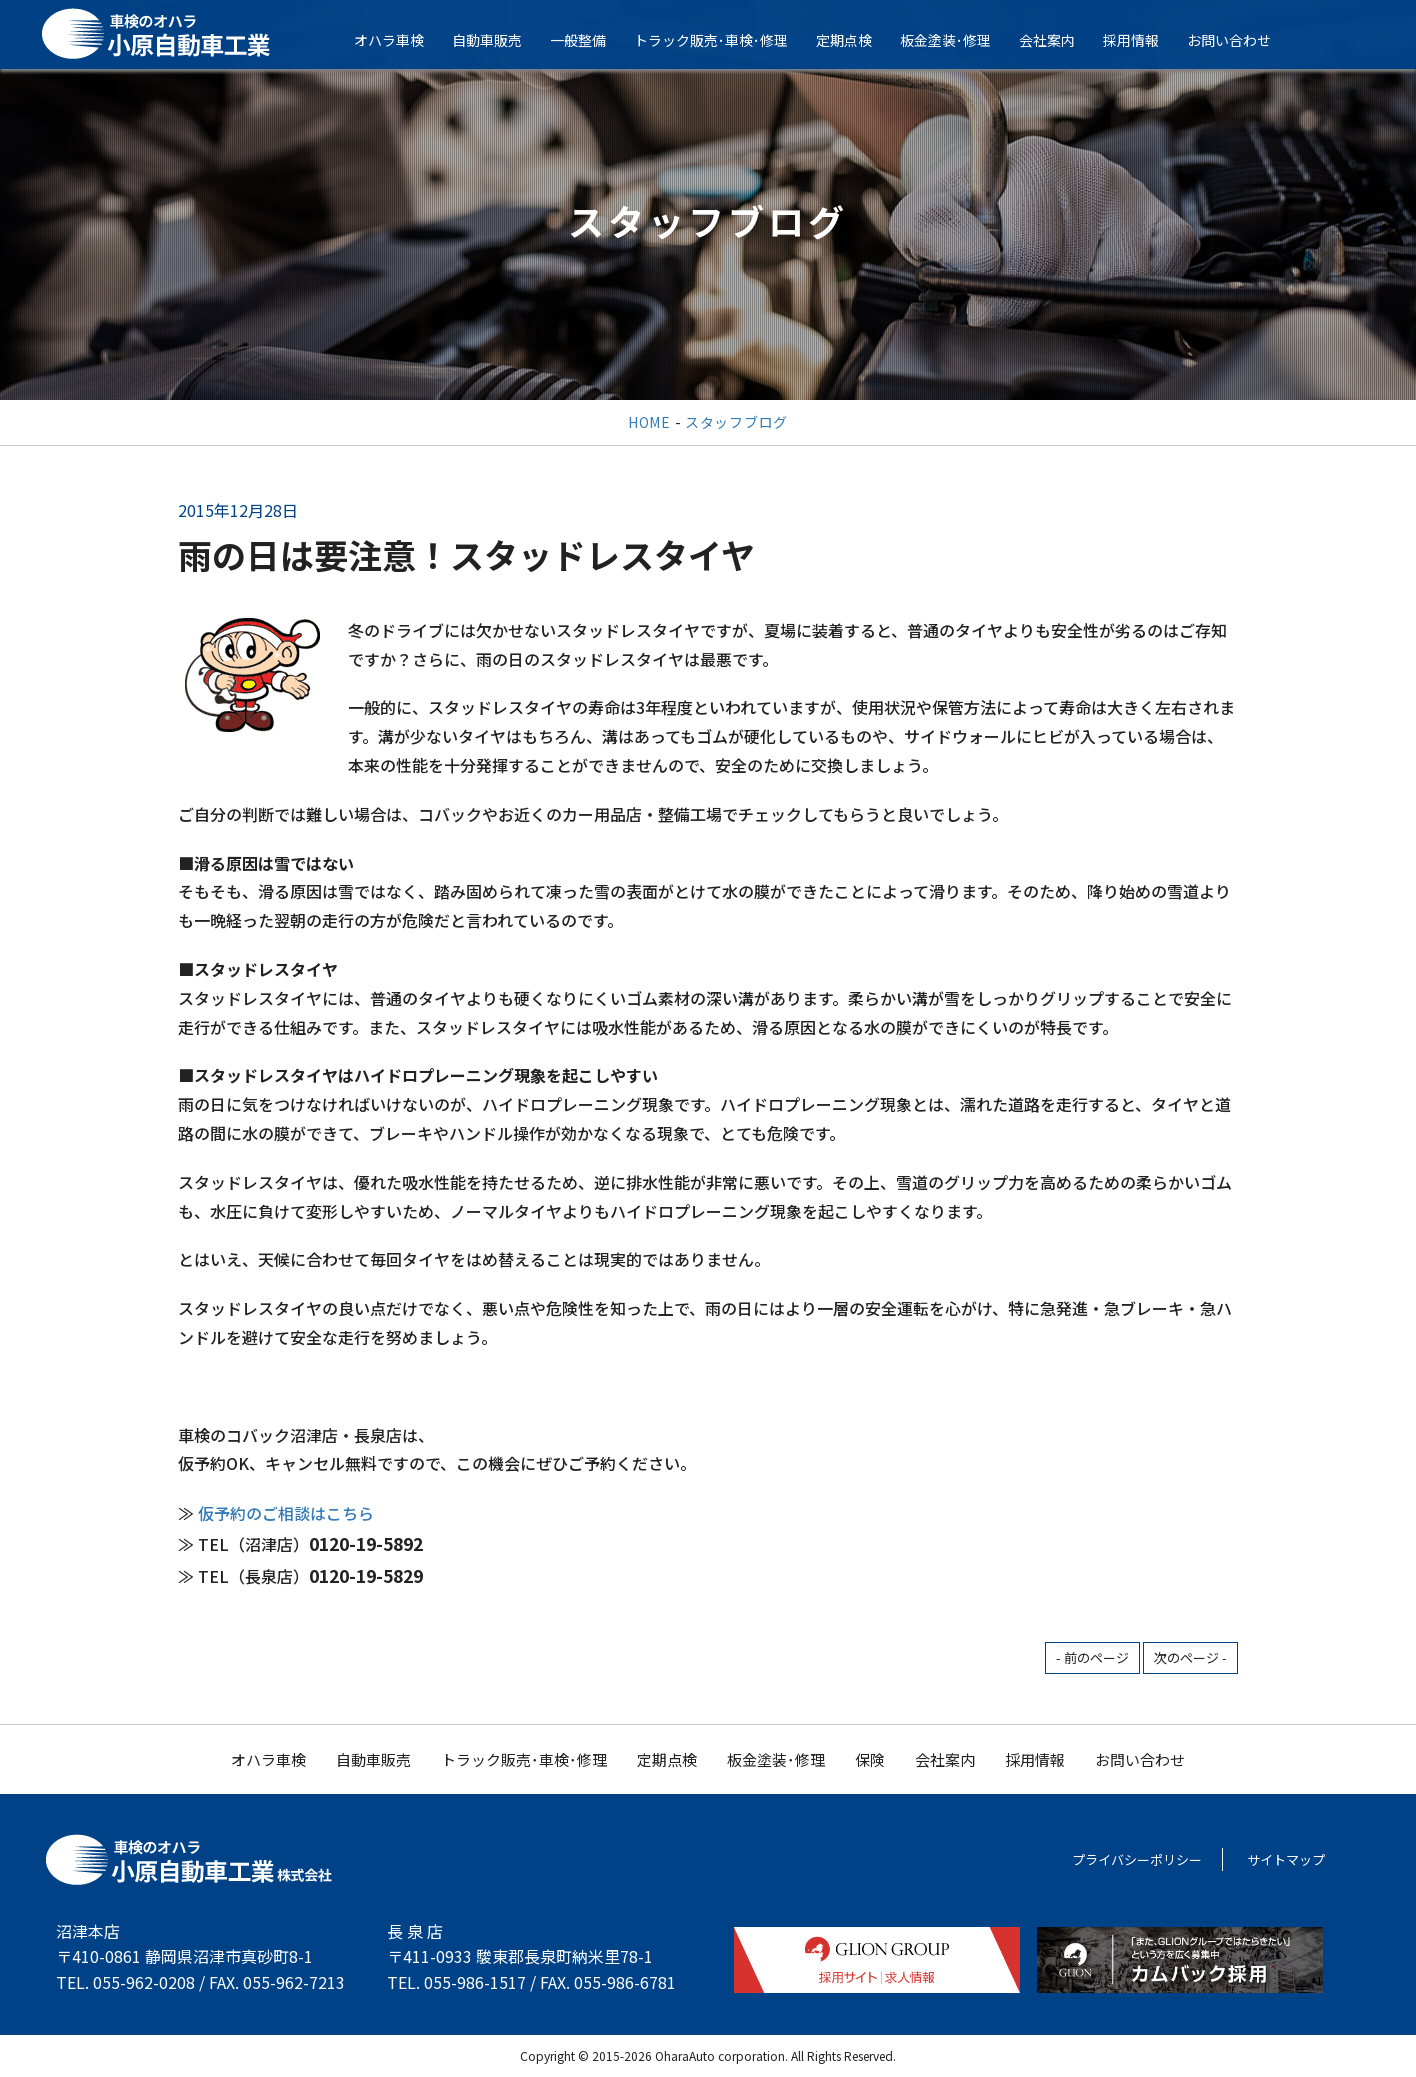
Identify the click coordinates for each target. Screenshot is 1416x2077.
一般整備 (589, 40)
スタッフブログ (736, 422)
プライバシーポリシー (1137, 1859)
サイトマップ (1286, 1859)
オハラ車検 (400, 40)
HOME (649, 422)
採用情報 (1142, 40)
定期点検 (855, 40)
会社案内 (1058, 40)
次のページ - (1190, 1657)
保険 (870, 1759)
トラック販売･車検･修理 (722, 40)
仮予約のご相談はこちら (286, 1513)
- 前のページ (1092, 1657)
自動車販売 (498, 40)
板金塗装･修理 (956, 40)
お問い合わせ (1240, 40)
